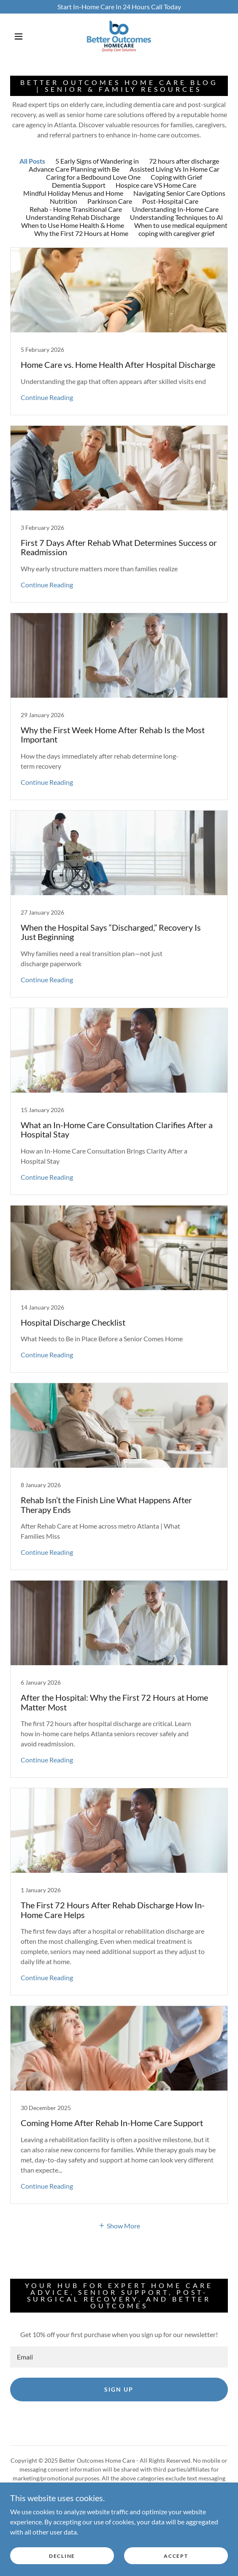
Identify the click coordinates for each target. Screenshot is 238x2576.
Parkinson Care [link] (109, 201)
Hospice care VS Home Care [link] (156, 185)
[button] (21, 36)
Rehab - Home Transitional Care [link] (76, 209)
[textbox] (119, 2357)
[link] (119, 36)
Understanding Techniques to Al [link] (176, 217)
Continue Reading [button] (47, 397)
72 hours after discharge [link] (184, 161)
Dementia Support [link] (78, 185)
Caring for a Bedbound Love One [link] (93, 177)
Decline (62, 2556)
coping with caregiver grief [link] (176, 233)
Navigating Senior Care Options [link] (179, 193)
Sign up (118, 2389)
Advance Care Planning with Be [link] (74, 169)
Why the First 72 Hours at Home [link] (81, 233)
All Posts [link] (32, 161)
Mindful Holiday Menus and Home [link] (73, 193)
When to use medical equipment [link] (180, 225)
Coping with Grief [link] (176, 177)
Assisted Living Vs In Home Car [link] (174, 169)
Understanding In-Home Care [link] (175, 209)
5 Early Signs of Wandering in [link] (97, 161)
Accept (176, 2556)
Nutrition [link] (63, 201)
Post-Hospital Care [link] (170, 201)
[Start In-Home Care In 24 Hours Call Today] (119, 7)
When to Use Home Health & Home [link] (72, 225)
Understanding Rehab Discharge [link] (73, 217)
